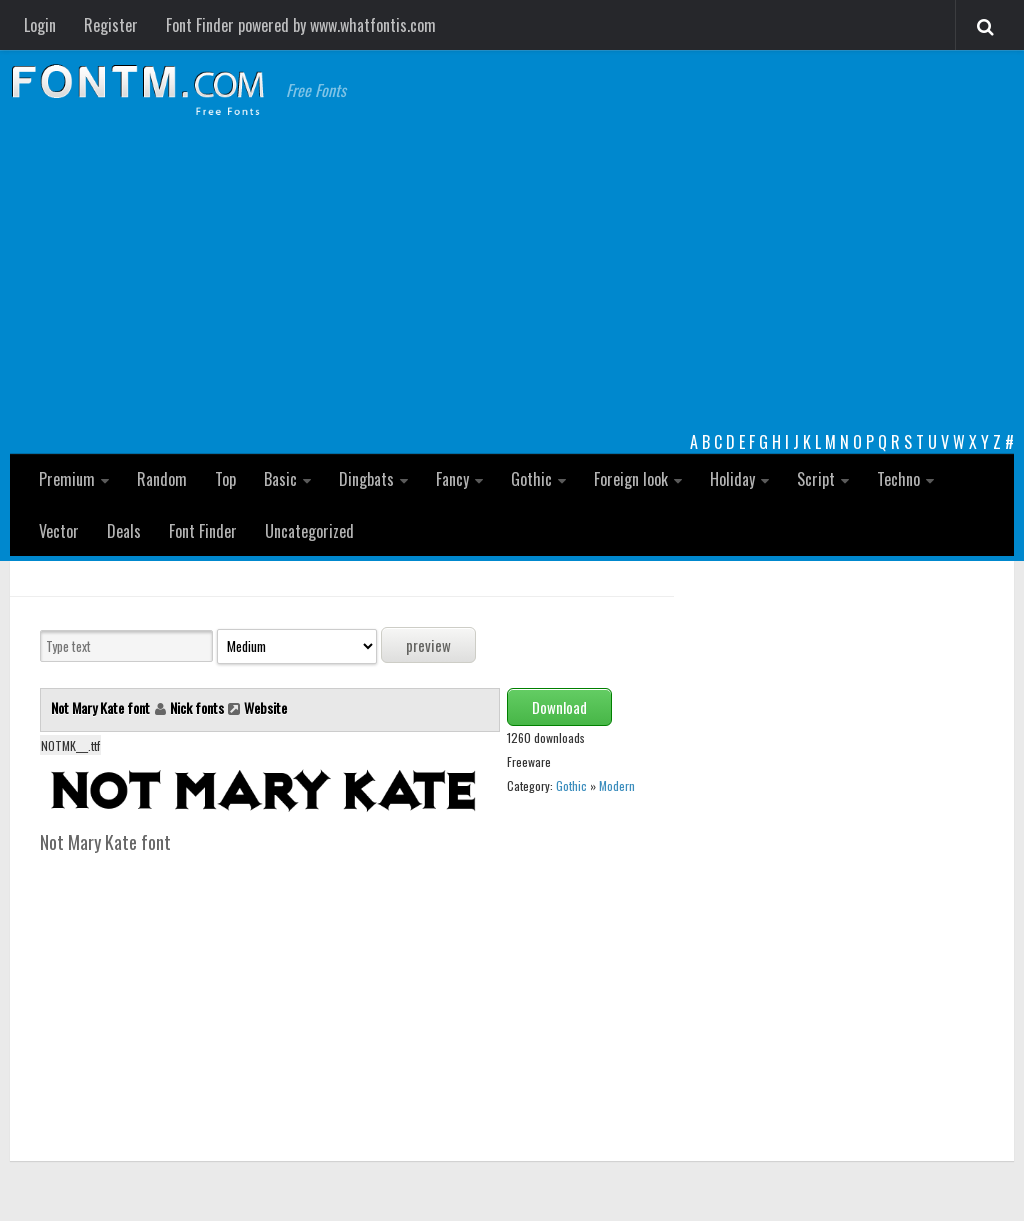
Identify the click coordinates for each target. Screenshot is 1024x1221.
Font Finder (203, 531)
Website (265, 707)
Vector (59, 531)
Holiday (732, 479)
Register (111, 25)
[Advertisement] (512, 280)
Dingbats (366, 479)
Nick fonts (197, 707)
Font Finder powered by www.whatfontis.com (301, 25)
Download (559, 707)
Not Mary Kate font (102, 707)
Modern (617, 785)
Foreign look (631, 479)
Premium (67, 479)
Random (162, 479)
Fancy (452, 479)
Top (225, 479)
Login (40, 25)
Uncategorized (309, 531)
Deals (124, 531)
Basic (280, 479)
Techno (898, 479)
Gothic (531, 479)
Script (816, 479)
